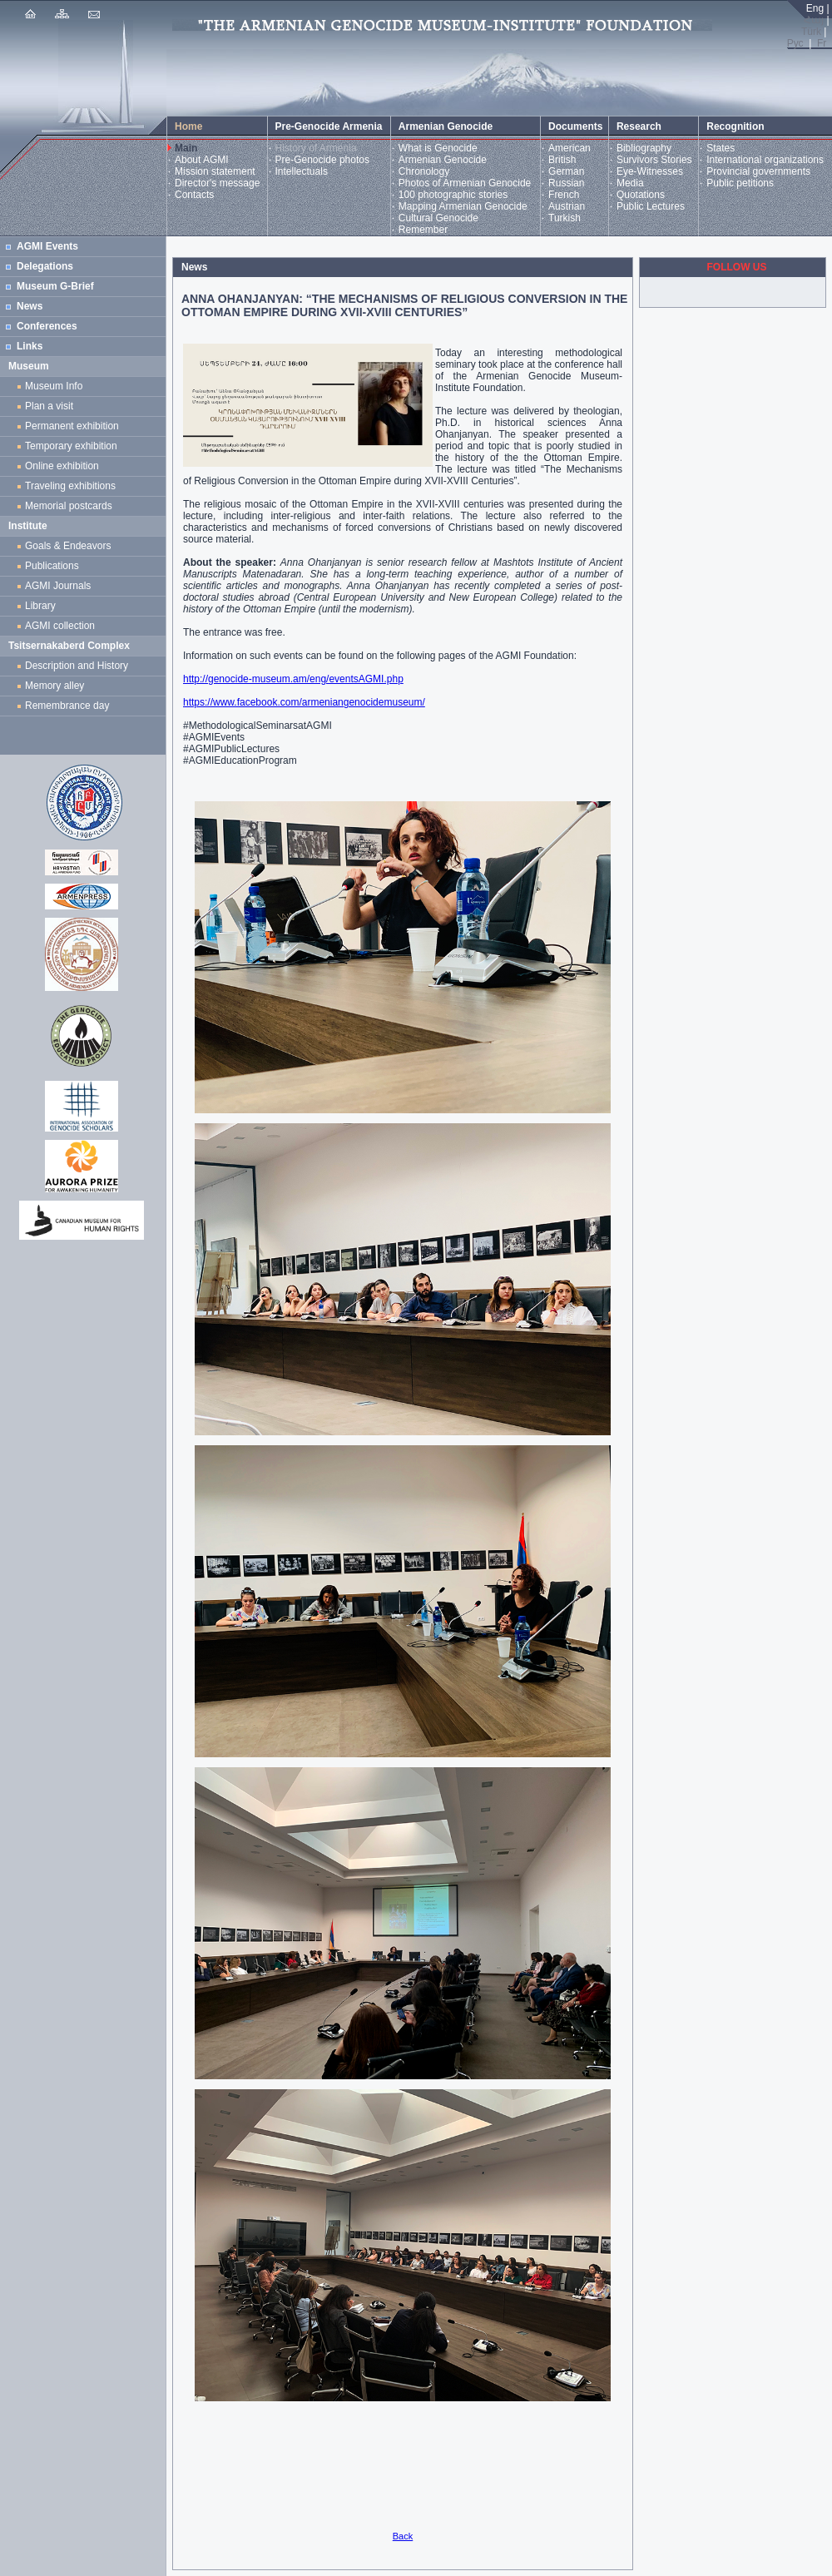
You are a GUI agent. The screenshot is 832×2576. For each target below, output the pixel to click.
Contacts (194, 195)
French (563, 195)
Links (29, 346)
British (562, 160)
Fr (821, 43)
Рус (795, 43)
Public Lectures (651, 206)
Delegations (45, 266)
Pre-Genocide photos (322, 160)
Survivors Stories (654, 160)
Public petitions (740, 183)
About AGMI (202, 160)
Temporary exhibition (71, 446)
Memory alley (54, 685)
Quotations (641, 195)
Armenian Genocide (443, 160)
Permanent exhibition (72, 426)
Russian (566, 183)
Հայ (814, 20)
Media (630, 183)
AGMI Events (47, 246)
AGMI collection (60, 626)
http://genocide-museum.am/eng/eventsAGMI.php (293, 679)
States (720, 148)
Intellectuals (301, 171)
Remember (423, 229)
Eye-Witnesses (650, 171)
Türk (811, 31)
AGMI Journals (61, 586)
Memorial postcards (71, 506)
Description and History (76, 665)
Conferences (47, 326)
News (29, 306)
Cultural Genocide (438, 218)
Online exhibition (64, 466)
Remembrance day (67, 705)
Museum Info (53, 386)
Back (403, 2536)
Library (40, 606)
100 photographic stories (453, 195)
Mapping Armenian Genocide (463, 206)
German (566, 171)
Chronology (424, 171)
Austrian (566, 206)
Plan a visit (49, 406)
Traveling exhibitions (73, 486)
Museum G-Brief (55, 286)
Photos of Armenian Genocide (465, 183)
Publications (52, 566)
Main (186, 148)
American (569, 148)
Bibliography (644, 148)
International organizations (765, 160)
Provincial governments (758, 171)
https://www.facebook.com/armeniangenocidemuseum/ (304, 702)
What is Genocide (438, 148)
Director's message (217, 183)
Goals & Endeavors (68, 546)
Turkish (564, 218)
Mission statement (215, 171)
